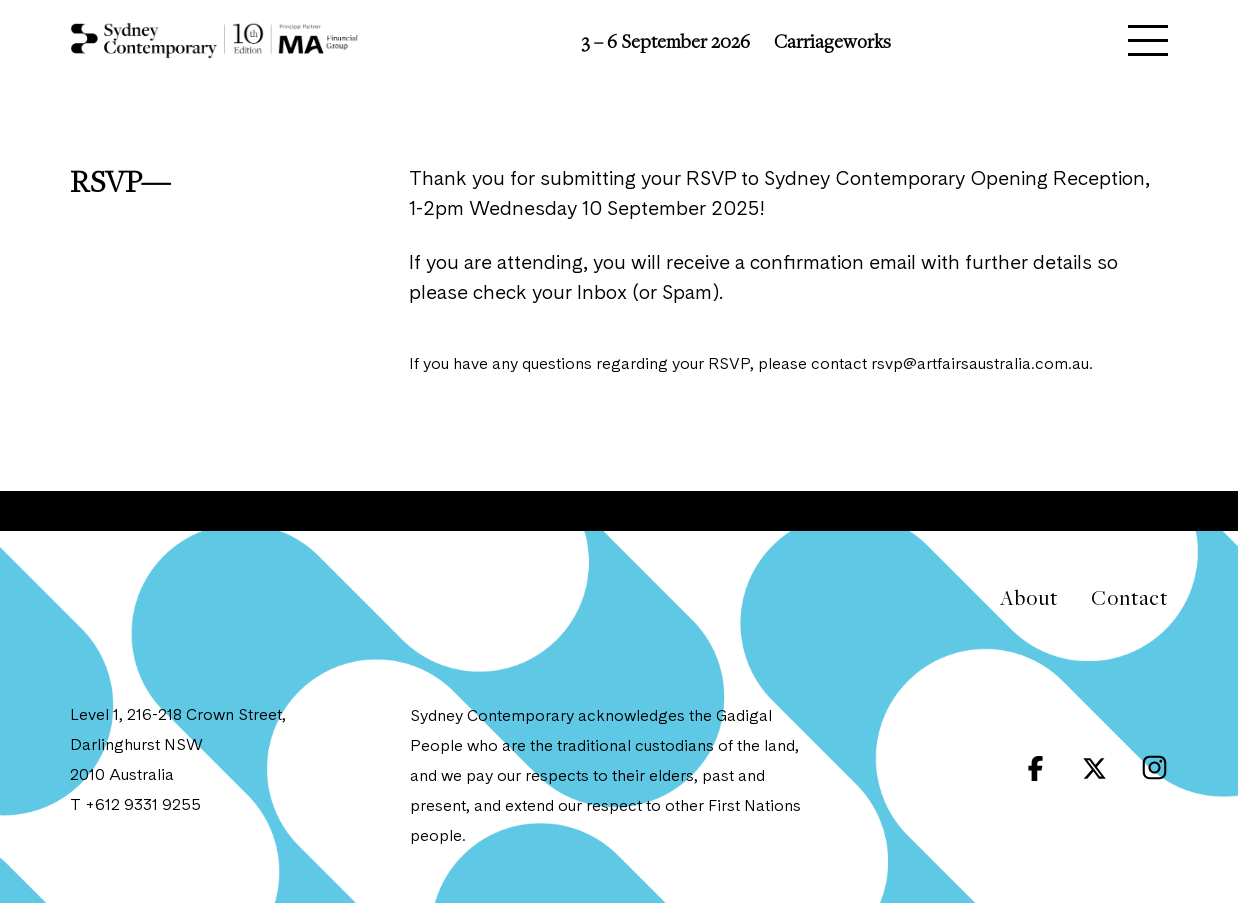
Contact (1129, 597)
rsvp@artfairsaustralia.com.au (980, 365)
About (1028, 597)
